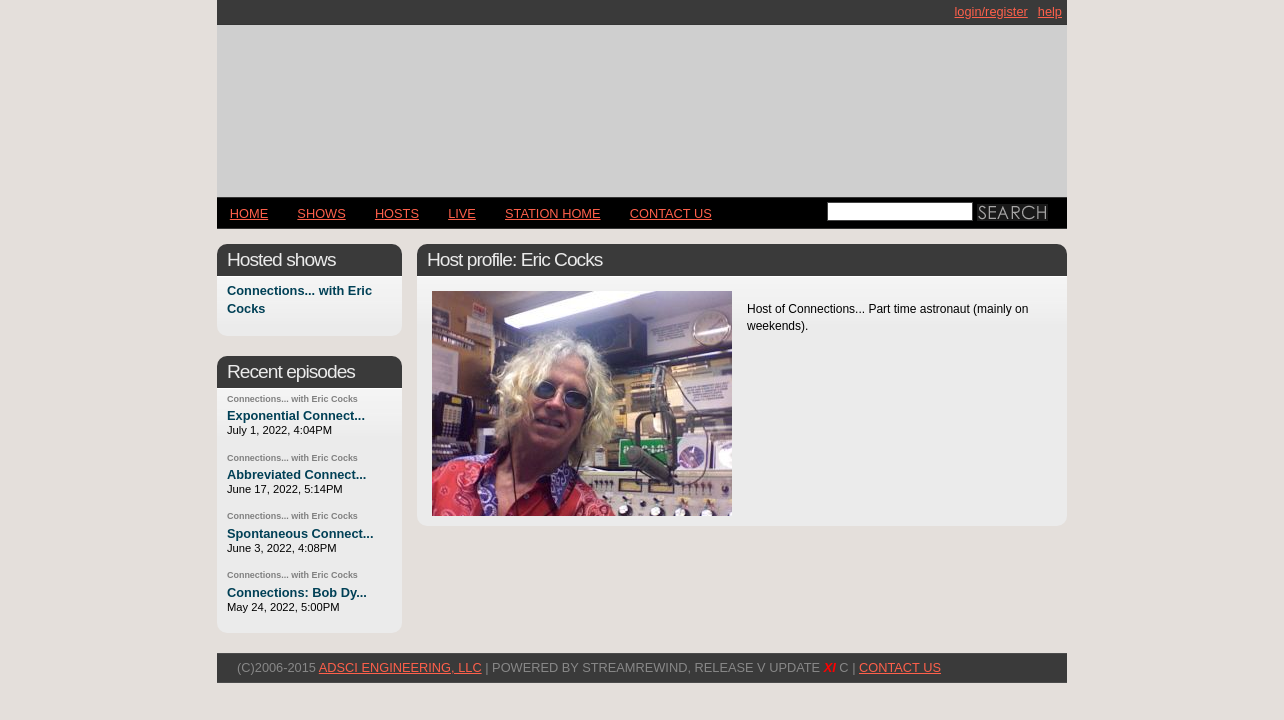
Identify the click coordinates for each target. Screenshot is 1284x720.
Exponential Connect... (296, 415)
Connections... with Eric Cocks (292, 399)
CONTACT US (671, 213)
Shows (321, 213)
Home (249, 213)
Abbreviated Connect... (296, 474)
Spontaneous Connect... (300, 533)
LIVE (462, 213)
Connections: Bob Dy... (297, 592)
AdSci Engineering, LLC (400, 667)
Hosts (397, 213)
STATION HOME (553, 213)
